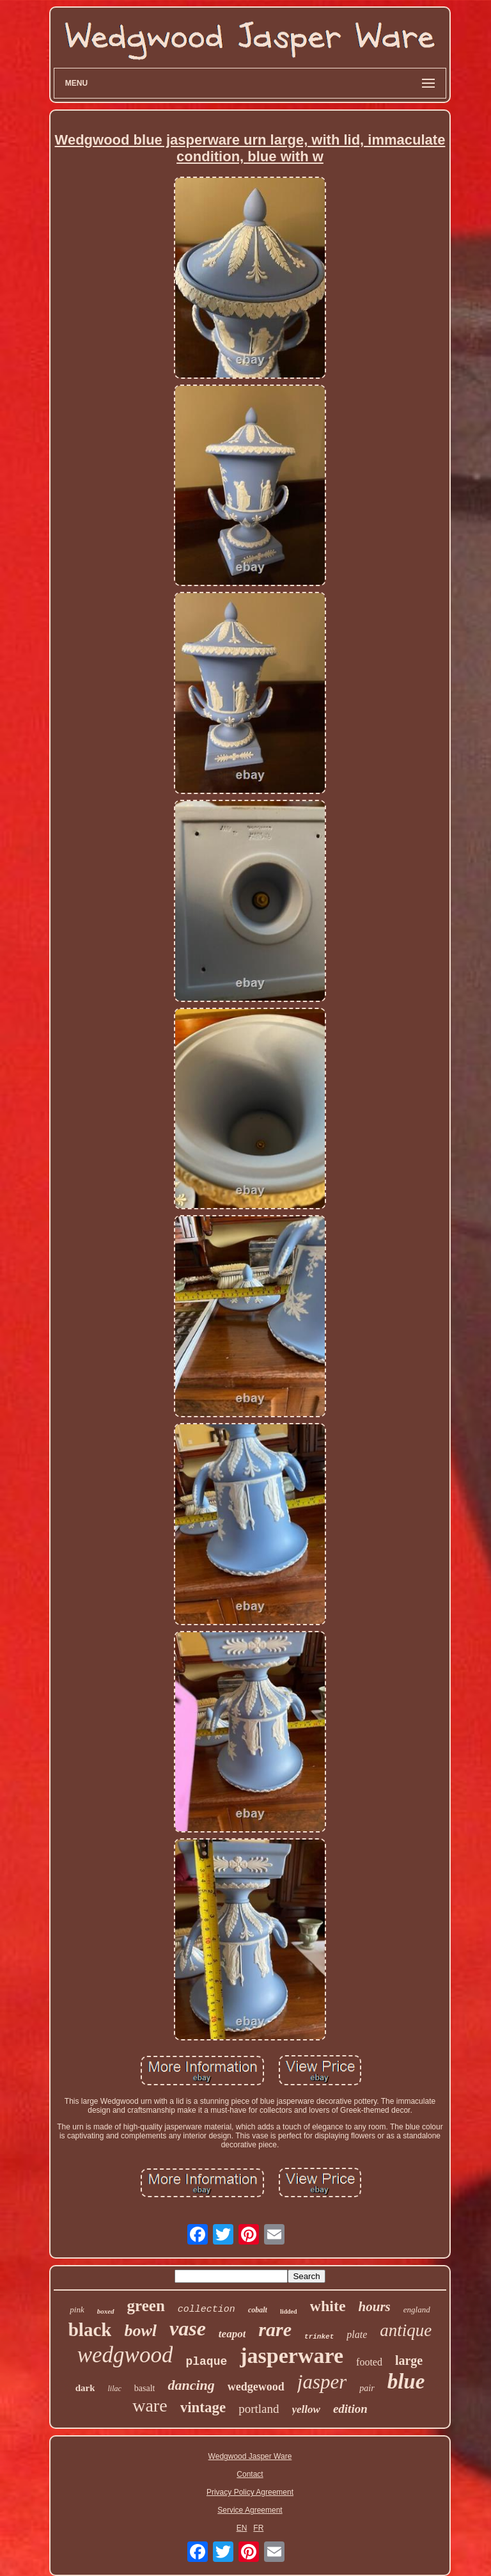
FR (258, 2528)
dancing (191, 2385)
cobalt (257, 2309)
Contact (250, 2474)
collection (206, 2309)
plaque (206, 2361)
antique (406, 2330)
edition (350, 2408)
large (409, 2360)
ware (149, 2405)
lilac (114, 2388)
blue (406, 2381)
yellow (306, 2409)
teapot (232, 2334)
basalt (144, 2388)
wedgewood (256, 2386)
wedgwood (125, 2354)
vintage (203, 2407)
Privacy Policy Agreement (250, 2492)
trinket (319, 2337)
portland (258, 2408)
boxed (105, 2311)
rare (275, 2329)
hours (375, 2306)
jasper (322, 2382)
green (146, 2305)
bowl (140, 2330)
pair (366, 2388)
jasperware (291, 2355)
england (416, 2309)
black (90, 2329)
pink (77, 2309)
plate (357, 2334)
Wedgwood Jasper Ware (250, 2456)
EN (242, 2528)
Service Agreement (249, 2510)
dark (85, 2388)
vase (187, 2328)
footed (369, 2362)
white (328, 2306)
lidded (288, 2311)
